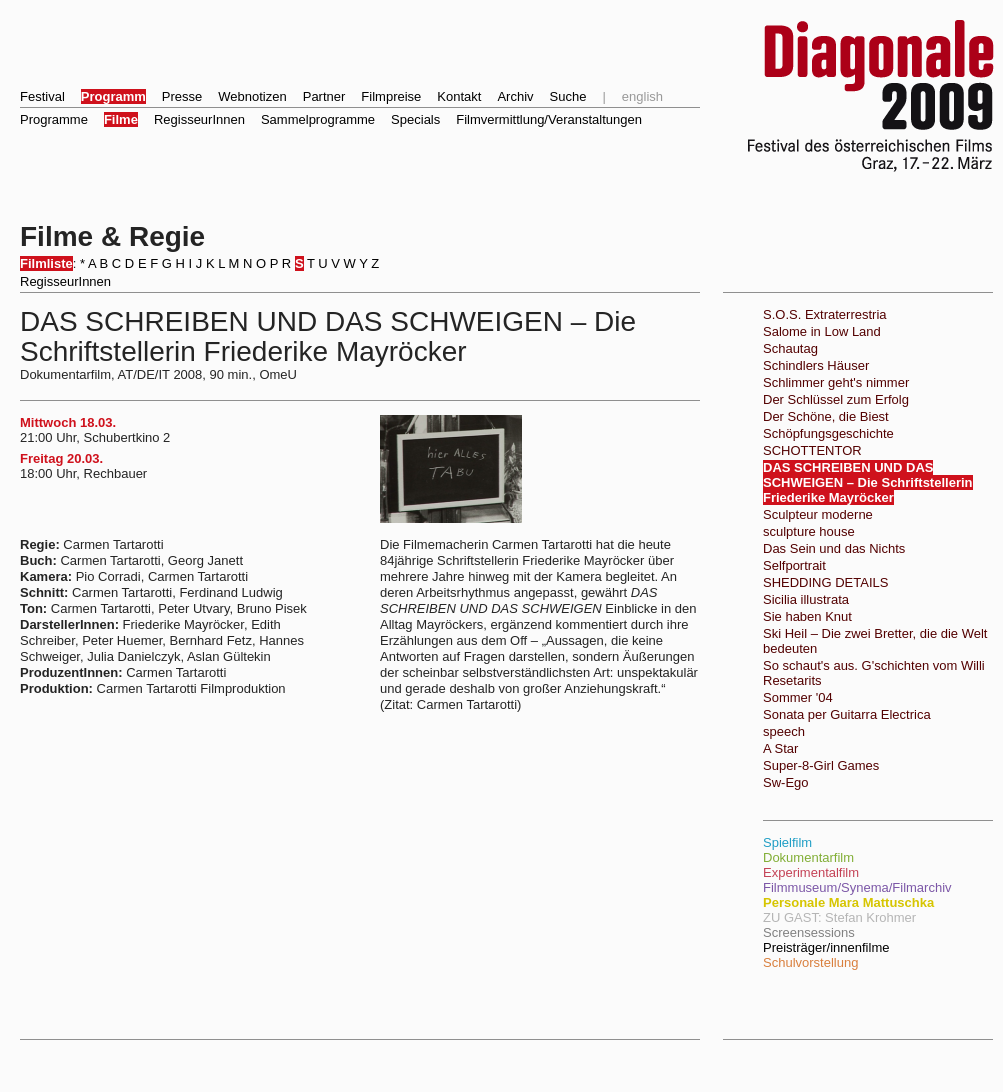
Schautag (790, 348)
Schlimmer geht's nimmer (836, 382)
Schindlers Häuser (816, 365)
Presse (182, 96)
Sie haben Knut (807, 616)
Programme (54, 119)
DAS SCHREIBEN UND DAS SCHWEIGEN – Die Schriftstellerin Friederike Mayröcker (868, 482)
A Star (780, 748)
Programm (113, 96)
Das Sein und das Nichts (834, 548)
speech (784, 731)
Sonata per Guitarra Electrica (847, 714)
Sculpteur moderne (818, 514)
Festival (42, 96)
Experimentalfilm (811, 872)
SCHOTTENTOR (812, 450)
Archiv (515, 96)
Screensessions (809, 932)
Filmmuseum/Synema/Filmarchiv (857, 887)
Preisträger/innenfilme (826, 947)
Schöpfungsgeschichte (828, 433)
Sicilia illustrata (806, 599)
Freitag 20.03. (61, 458)
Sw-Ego (786, 782)
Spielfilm (787, 842)
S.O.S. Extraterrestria (825, 314)
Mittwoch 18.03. (68, 422)
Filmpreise (391, 96)
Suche (568, 96)
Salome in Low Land (822, 331)
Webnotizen (252, 96)
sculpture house (809, 531)
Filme (121, 119)
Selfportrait (794, 565)
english (642, 96)
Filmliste (46, 263)
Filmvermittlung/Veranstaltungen (549, 119)
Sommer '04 (798, 697)
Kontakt (459, 96)
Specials (415, 119)
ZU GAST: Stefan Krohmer (839, 917)
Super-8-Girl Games (821, 765)
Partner (324, 96)
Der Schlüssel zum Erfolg (836, 399)
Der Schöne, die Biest (826, 416)
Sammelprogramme (318, 119)
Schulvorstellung (810, 962)
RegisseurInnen (199, 119)
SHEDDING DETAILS (825, 582)
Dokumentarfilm (808, 857)
